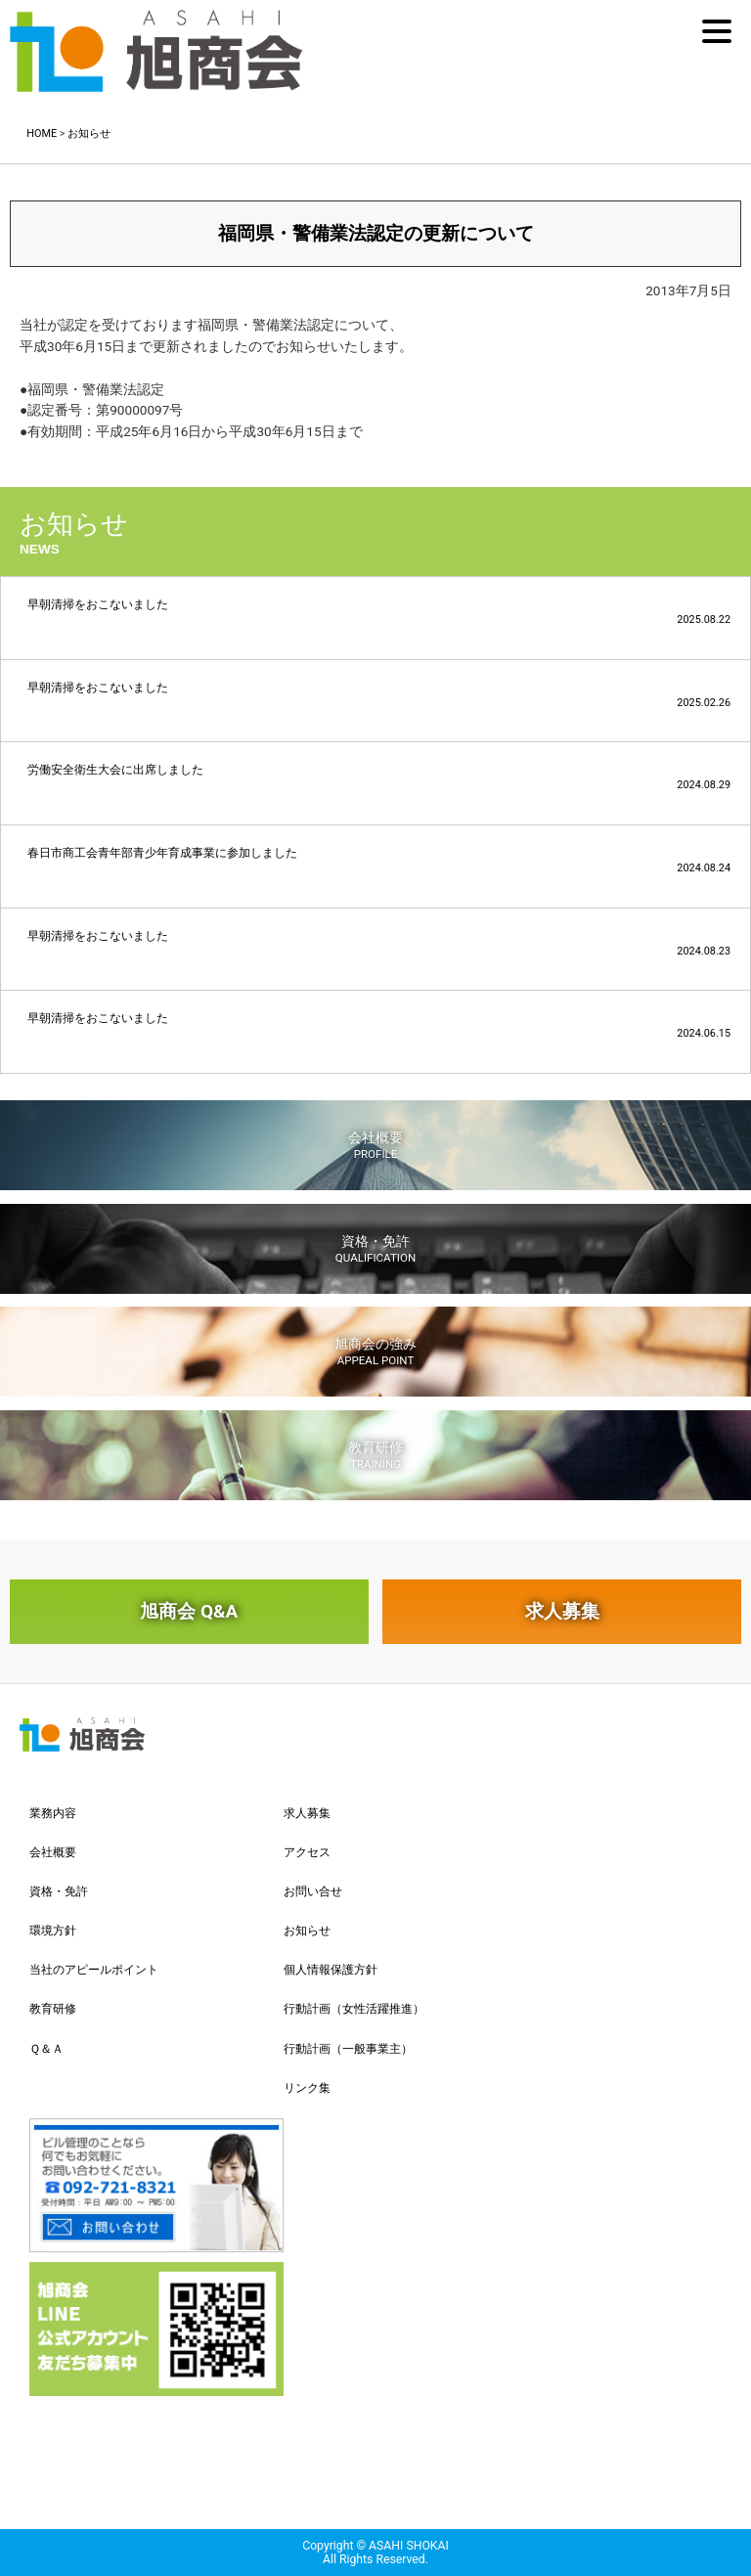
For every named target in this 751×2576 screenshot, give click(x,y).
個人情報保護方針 (330, 1969)
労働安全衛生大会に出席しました (378, 777)
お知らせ (88, 133)
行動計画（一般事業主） (348, 2049)
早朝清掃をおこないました (378, 612)
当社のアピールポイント (93, 1969)
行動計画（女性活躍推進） (354, 2009)
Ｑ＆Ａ (46, 2049)
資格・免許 (375, 1249)
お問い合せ (313, 1891)
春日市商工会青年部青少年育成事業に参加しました (378, 860)
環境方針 (52, 1930)
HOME (41, 133)
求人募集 (562, 1611)
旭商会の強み (375, 1351)
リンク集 (307, 2088)
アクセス (307, 1852)
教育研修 (375, 1455)
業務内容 (52, 1813)
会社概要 (375, 1145)
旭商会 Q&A (189, 1611)
